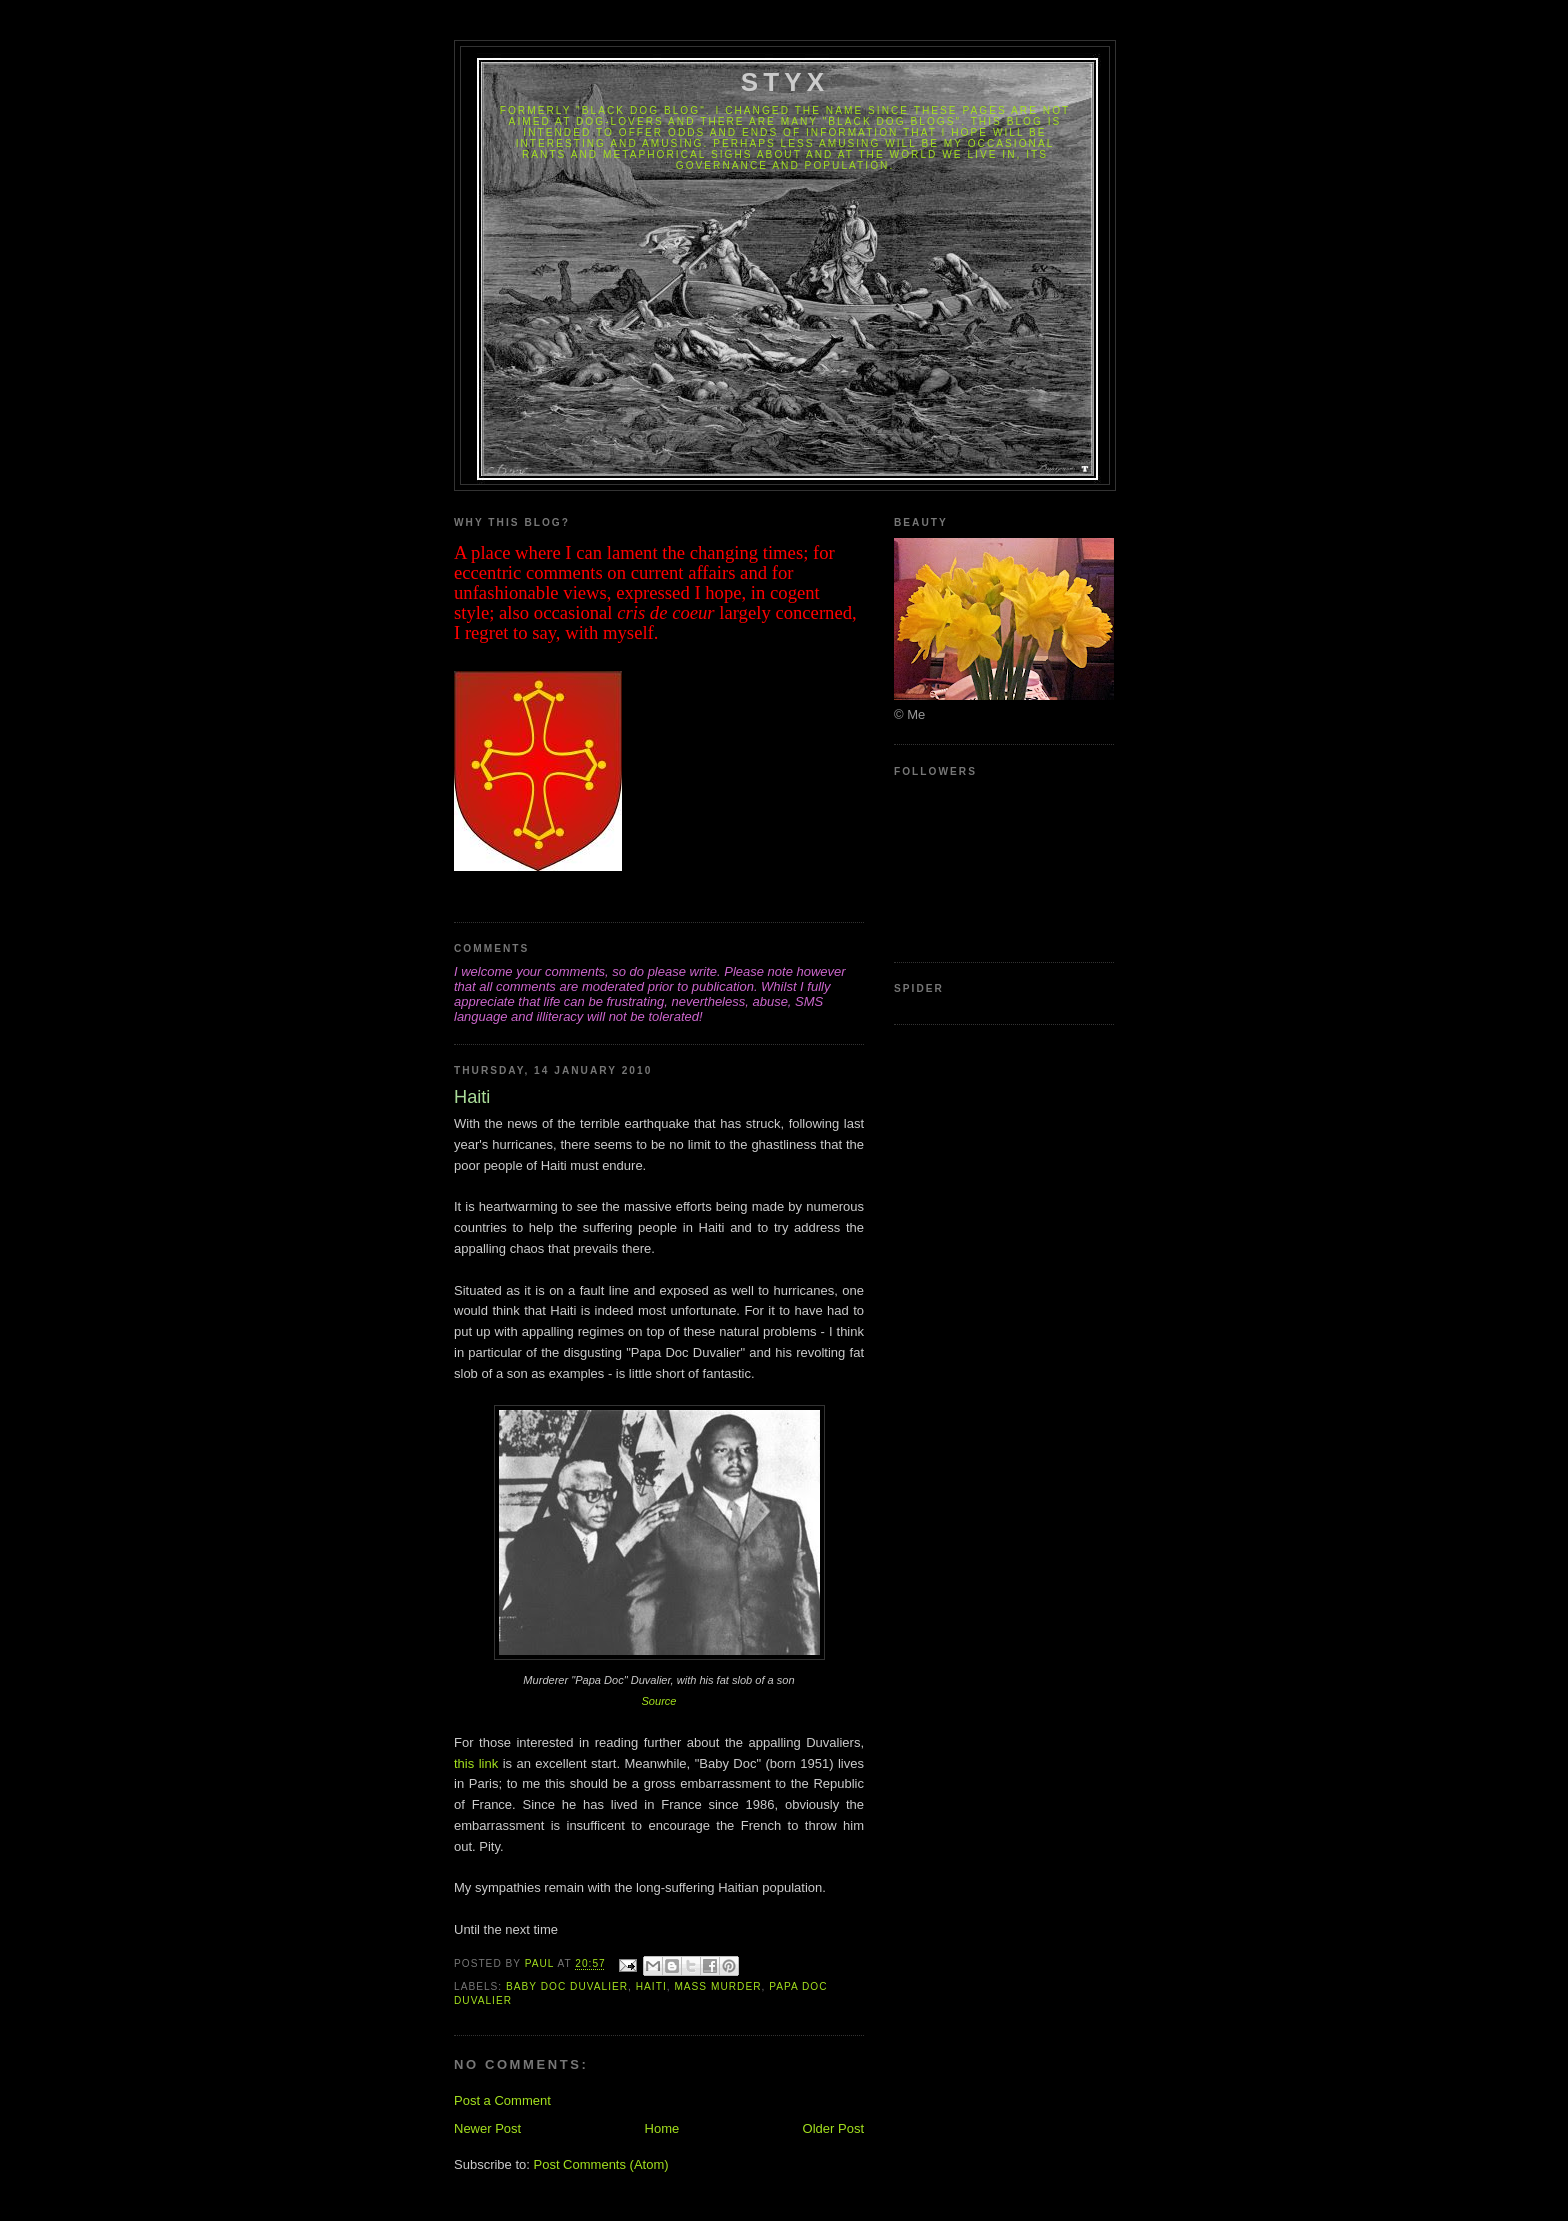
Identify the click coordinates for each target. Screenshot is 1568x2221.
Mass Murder (717, 1986)
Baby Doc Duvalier (567, 1986)
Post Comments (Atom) (601, 2164)
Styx (785, 82)
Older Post (833, 2128)
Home (662, 2128)
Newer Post (487, 2128)
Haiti (651, 1986)
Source (658, 1701)
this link (476, 1763)
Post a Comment (502, 2100)
